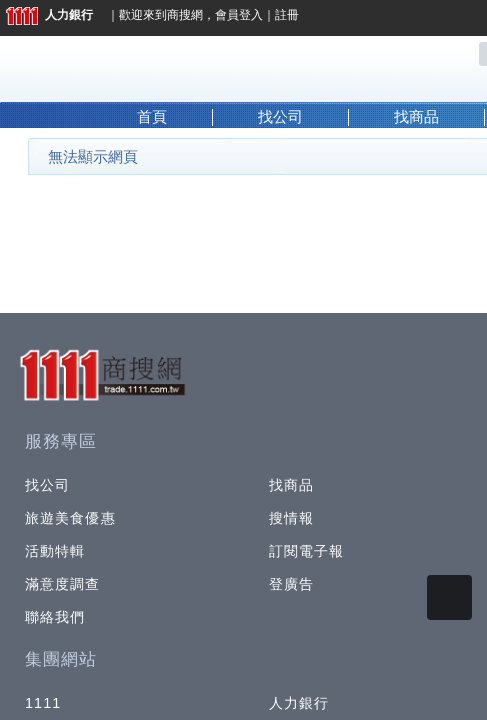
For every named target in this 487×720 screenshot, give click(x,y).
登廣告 (291, 584)
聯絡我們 (55, 617)
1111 (43, 703)
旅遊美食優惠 (70, 518)
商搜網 (185, 15)
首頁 (152, 117)
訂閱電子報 (307, 551)
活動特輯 (55, 551)
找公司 (280, 117)
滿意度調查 (63, 584)
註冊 (287, 15)
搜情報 (291, 518)
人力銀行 (49, 15)
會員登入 (239, 15)
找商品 (416, 117)
